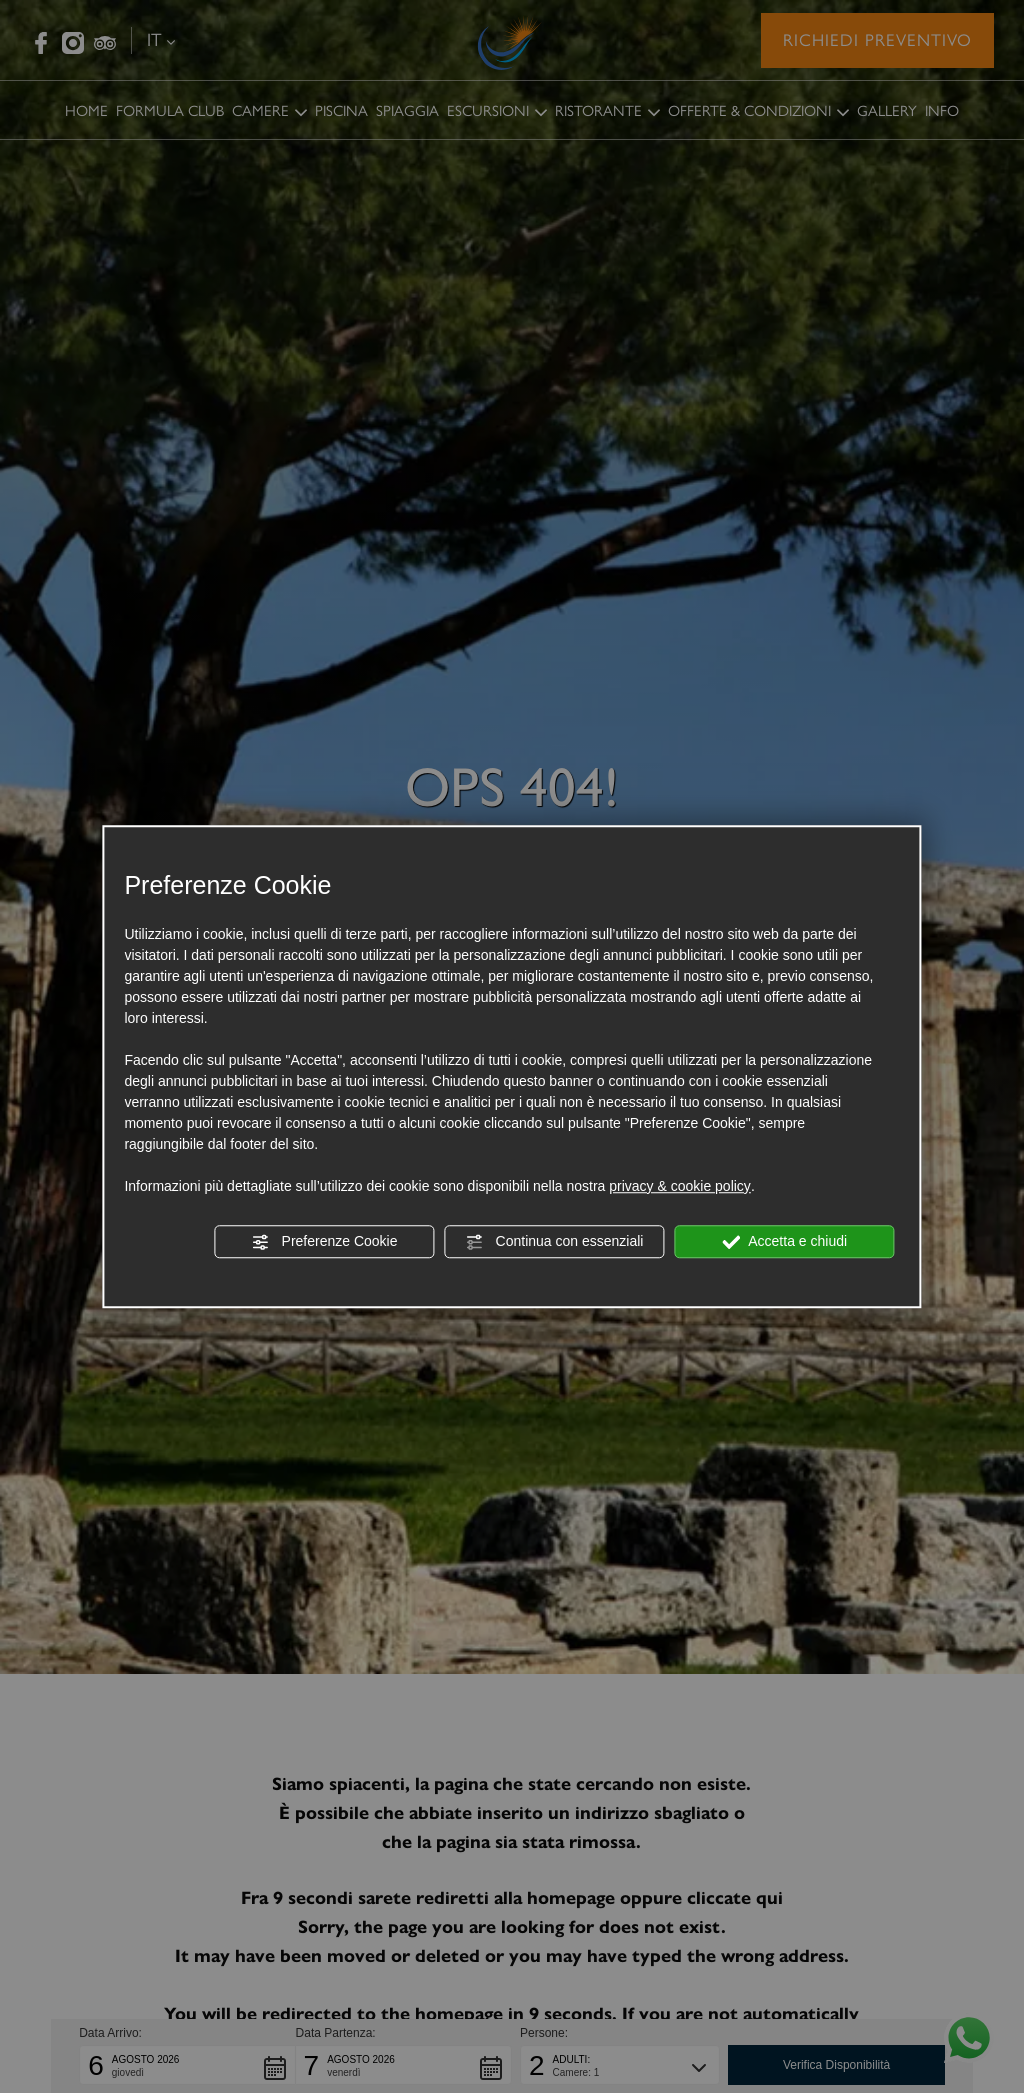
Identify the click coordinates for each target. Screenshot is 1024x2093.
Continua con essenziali (555, 1242)
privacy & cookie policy (680, 1186)
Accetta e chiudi (784, 1242)
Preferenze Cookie (325, 1242)
